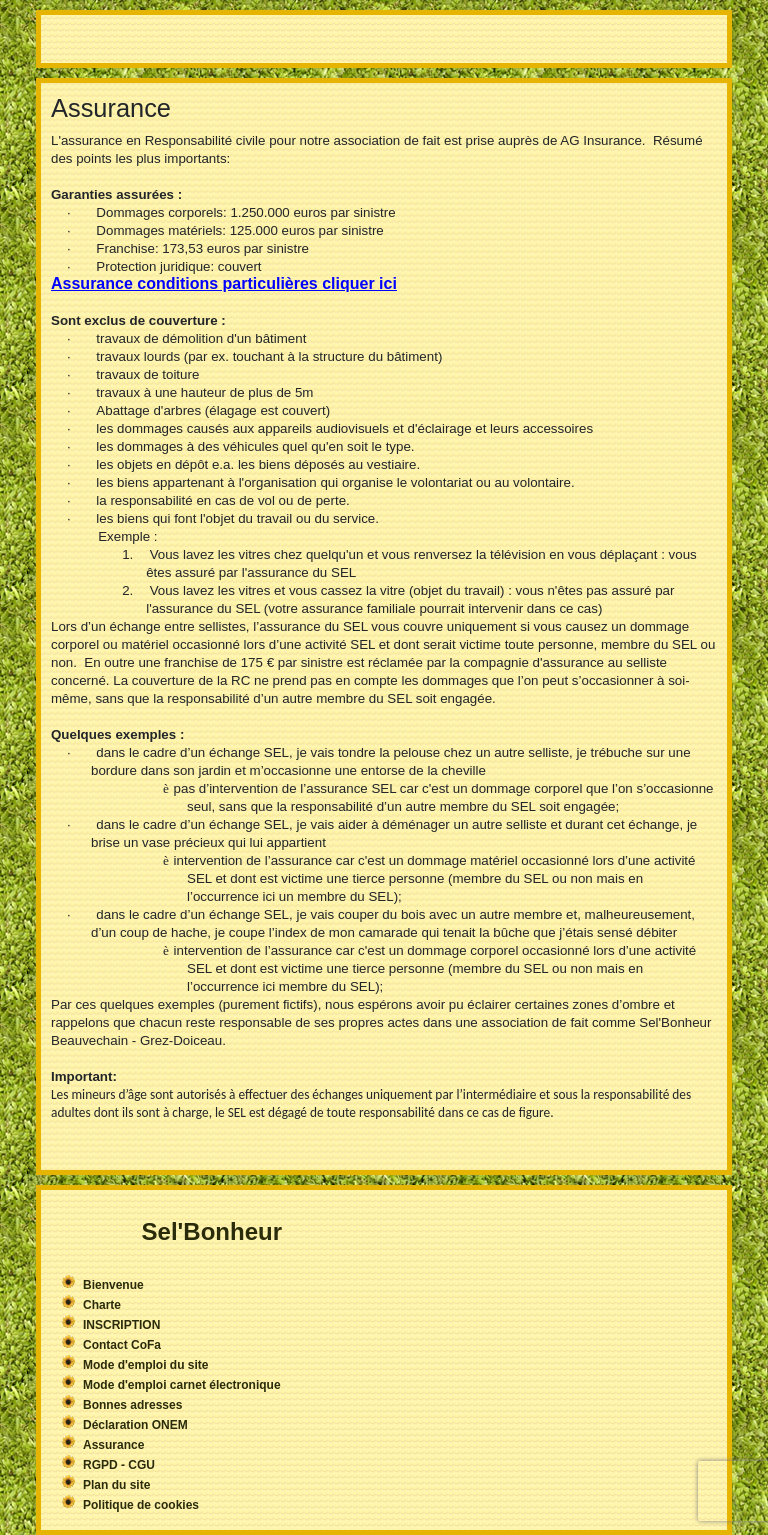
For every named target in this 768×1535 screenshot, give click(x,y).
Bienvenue (113, 1285)
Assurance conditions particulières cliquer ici (224, 283)
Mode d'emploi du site (146, 1365)
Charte (102, 1305)
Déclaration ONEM (135, 1425)
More (384, 39)
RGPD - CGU (119, 1465)
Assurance (113, 1445)
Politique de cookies (141, 1505)
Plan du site (116, 1485)
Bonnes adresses (132, 1405)
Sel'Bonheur (212, 1231)
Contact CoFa (122, 1345)
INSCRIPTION (121, 1325)
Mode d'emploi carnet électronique (182, 1385)
